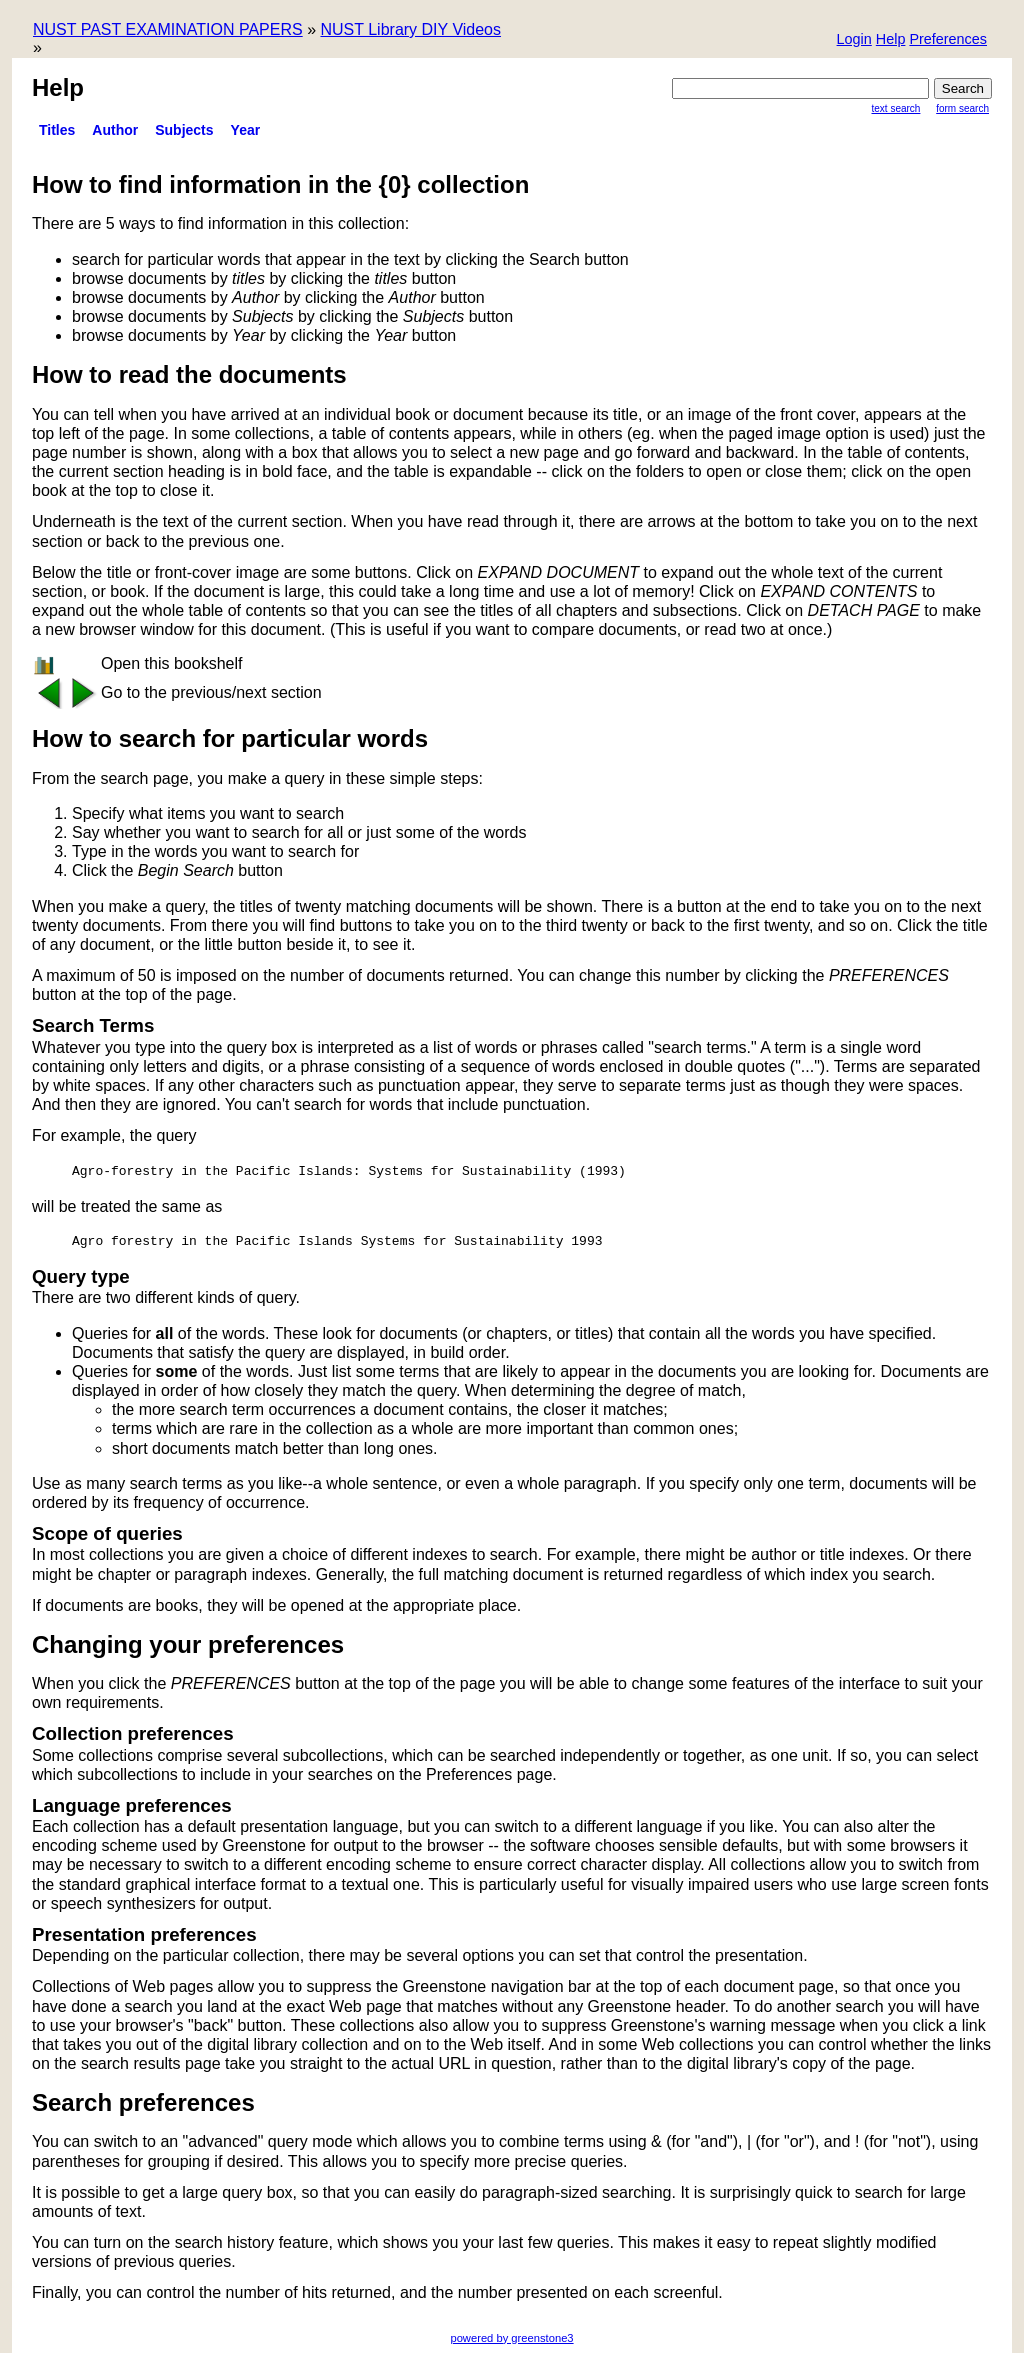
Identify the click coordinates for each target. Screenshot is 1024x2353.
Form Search (962, 108)
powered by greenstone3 (511, 2338)
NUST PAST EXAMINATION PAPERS (168, 29)
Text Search (896, 108)
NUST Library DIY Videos (410, 29)
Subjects (184, 130)
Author (115, 130)
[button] (948, 40)
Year (246, 130)
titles (57, 130)
